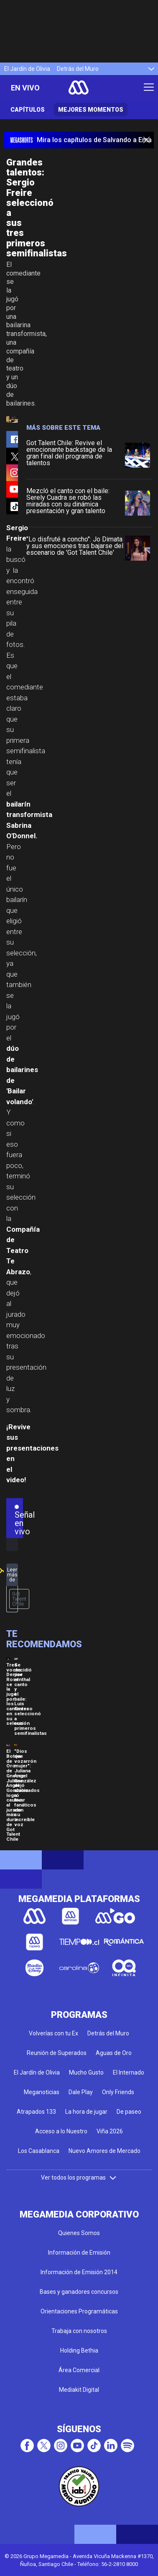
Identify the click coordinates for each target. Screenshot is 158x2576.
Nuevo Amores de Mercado (104, 2151)
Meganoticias (41, 2092)
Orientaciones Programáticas (79, 2311)
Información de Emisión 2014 (79, 2272)
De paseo (129, 2111)
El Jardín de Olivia (27, 68)
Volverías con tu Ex (53, 2033)
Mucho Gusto (86, 2072)
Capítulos (27, 109)
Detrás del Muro (78, 68)
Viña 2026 (110, 2131)
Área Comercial (79, 2370)
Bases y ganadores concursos (79, 2291)
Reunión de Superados (57, 2053)
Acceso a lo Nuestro (61, 2131)
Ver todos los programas (79, 2177)
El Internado (128, 2072)
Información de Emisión (79, 2252)
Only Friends (118, 2092)
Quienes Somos (79, 2233)
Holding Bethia (79, 2350)
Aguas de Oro (114, 2053)
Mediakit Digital (79, 2389)
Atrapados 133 (36, 2111)
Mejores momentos (90, 109)
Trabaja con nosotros (79, 2331)
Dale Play (81, 2092)
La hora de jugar (86, 2111)
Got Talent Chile (19, 1599)
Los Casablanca (38, 2151)
